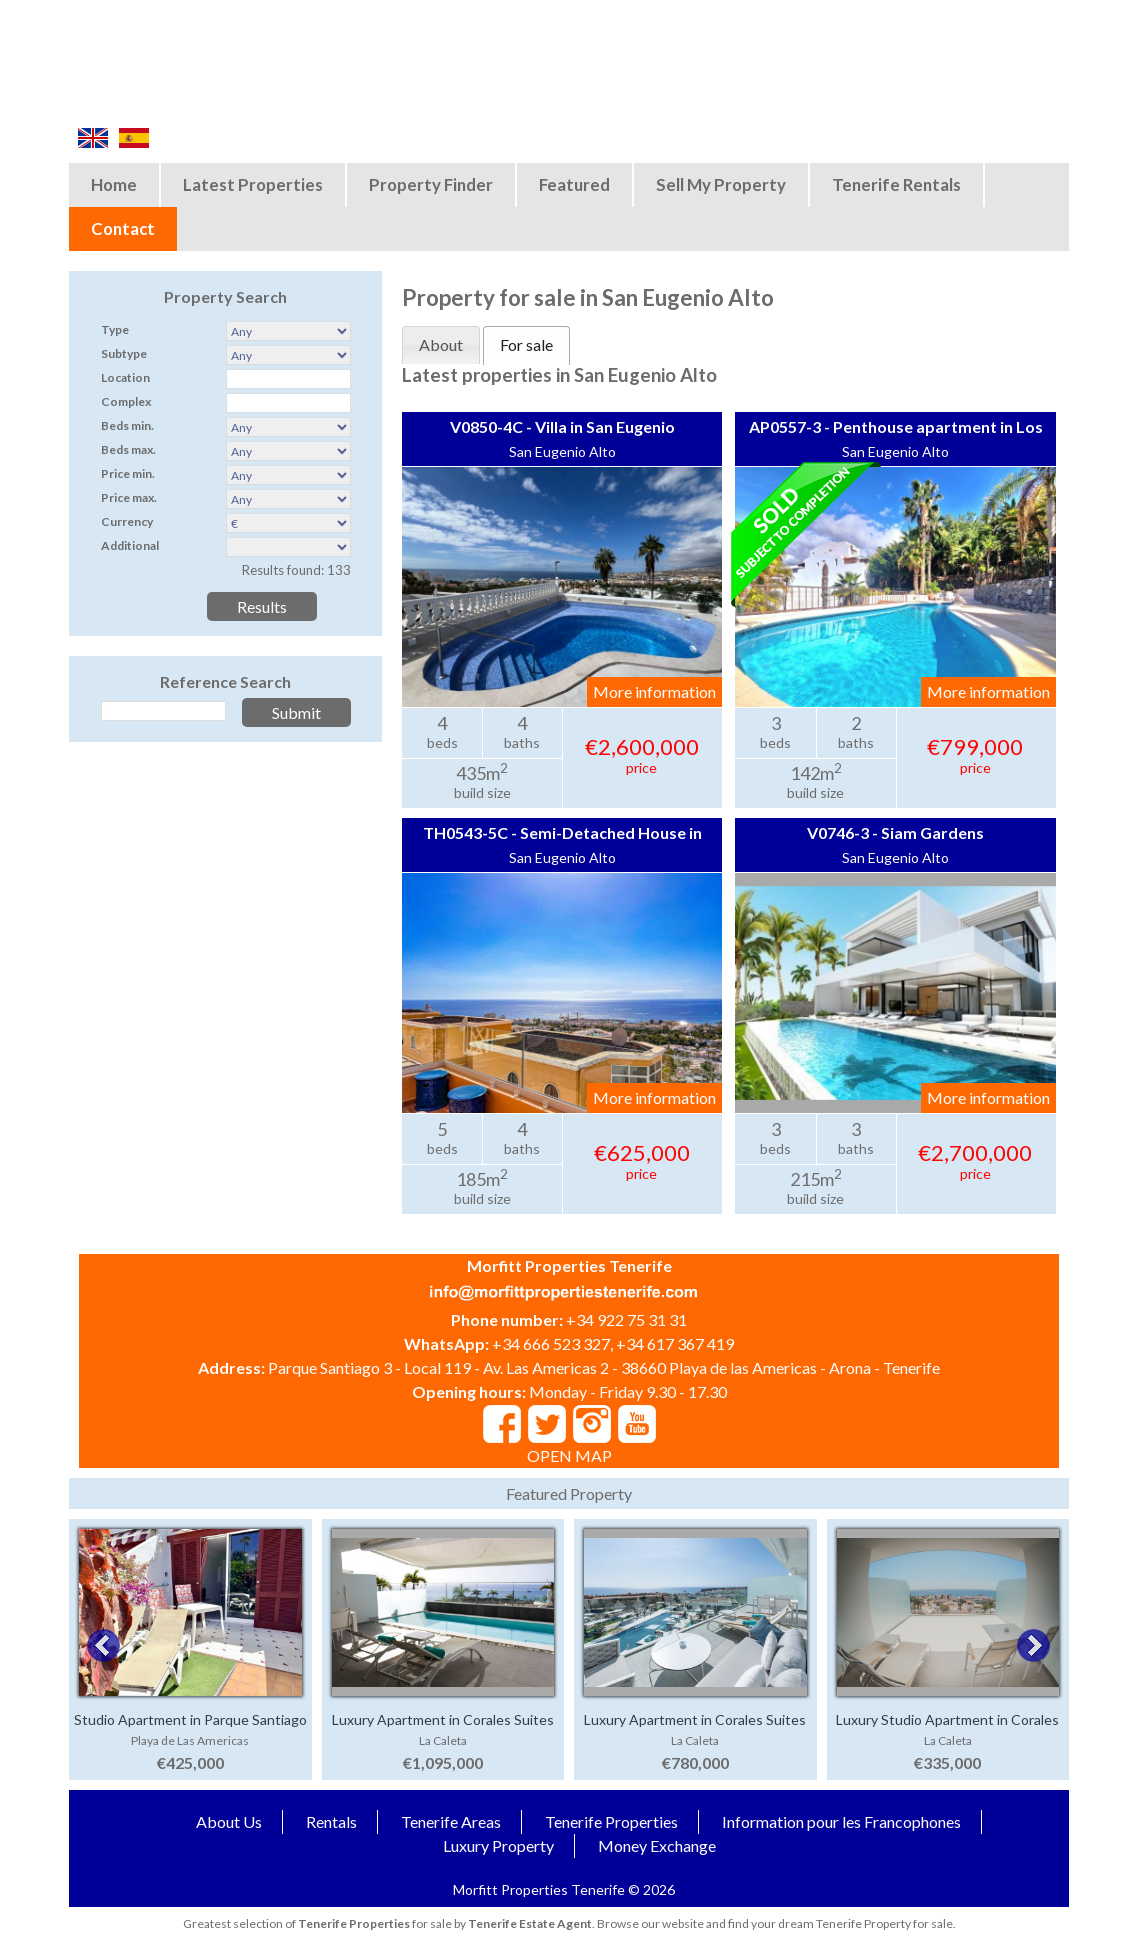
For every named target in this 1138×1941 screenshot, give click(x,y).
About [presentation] (441, 344)
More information (654, 691)
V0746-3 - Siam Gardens (895, 832)
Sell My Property (721, 184)
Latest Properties (253, 184)
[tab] (441, 345)
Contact (123, 228)
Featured (574, 184)
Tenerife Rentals (896, 184)
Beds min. (127, 425)
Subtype (124, 353)
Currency (127, 521)
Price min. (128, 473)
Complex (126, 401)
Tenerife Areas (451, 1821)
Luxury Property (498, 1845)
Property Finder (431, 184)
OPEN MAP (569, 1455)
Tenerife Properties (611, 1821)
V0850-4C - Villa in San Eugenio (562, 426)
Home (114, 184)
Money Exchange (657, 1845)
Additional (130, 545)
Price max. (129, 497)
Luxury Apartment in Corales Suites (443, 1719)
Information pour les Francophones (841, 1821)
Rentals (331, 1821)
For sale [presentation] (526, 344)
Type (115, 329)
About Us (229, 1821)
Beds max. (128, 449)
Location (125, 377)
